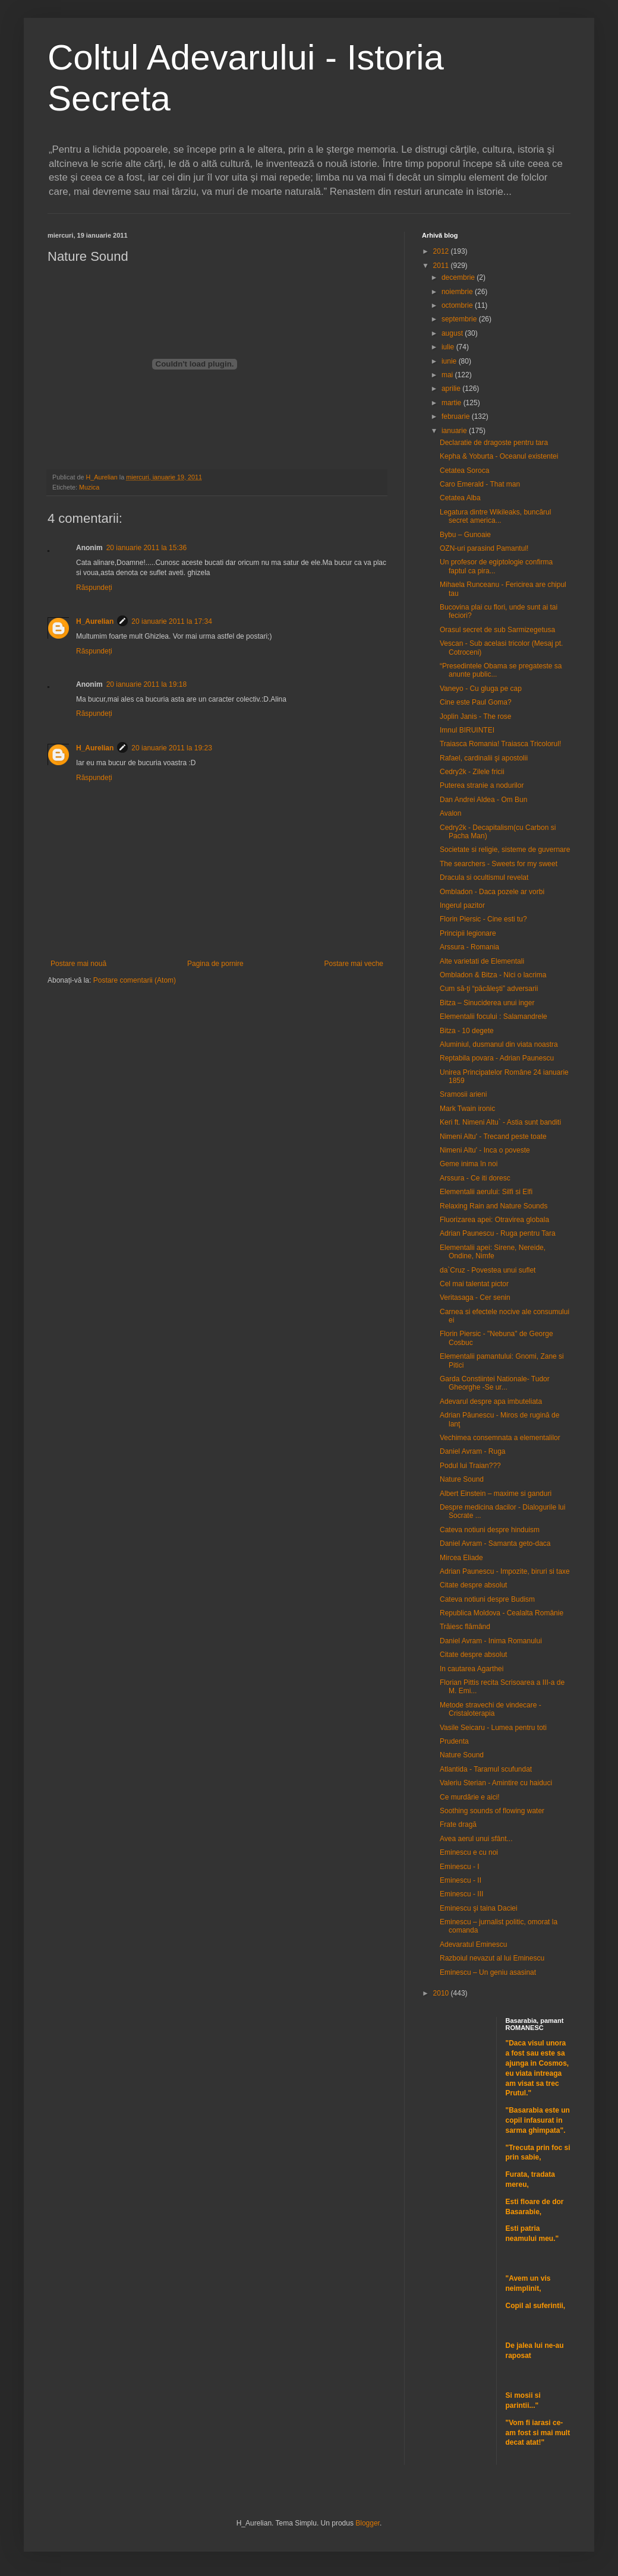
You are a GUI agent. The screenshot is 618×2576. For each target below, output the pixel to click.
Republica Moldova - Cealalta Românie (501, 1613)
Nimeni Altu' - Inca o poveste (485, 1150)
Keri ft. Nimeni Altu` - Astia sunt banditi (500, 1122)
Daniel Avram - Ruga (473, 1451)
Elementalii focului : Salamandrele (493, 1016)
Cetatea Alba (460, 498)
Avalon (450, 813)
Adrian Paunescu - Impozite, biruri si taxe (505, 1571)
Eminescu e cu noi (469, 1852)
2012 (442, 251)
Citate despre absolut (473, 1585)
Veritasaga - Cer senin (475, 1297)
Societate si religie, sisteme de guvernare (505, 849)
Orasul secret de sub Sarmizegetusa (497, 630)
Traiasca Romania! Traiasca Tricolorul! (500, 744)
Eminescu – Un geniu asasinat (488, 1972)
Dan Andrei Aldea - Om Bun (483, 799)
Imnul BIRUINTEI (467, 730)
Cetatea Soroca (464, 470)
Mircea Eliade (461, 1558)
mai (448, 375)
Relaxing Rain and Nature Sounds (493, 1206)
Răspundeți (94, 587)
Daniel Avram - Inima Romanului (491, 1641)
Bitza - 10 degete (467, 1031)
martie (453, 403)
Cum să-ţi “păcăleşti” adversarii (489, 988)
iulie (449, 347)
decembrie (459, 277)
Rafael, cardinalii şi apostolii (484, 758)
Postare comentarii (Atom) (134, 980)
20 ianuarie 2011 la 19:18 (146, 684)
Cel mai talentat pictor (474, 1284)
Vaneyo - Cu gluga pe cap (481, 688)
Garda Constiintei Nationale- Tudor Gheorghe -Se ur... (495, 1383)
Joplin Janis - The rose (476, 716)
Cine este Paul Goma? (476, 702)
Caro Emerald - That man (480, 484)
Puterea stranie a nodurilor (482, 785)
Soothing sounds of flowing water (492, 1811)
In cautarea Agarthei (471, 1669)
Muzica (89, 487)
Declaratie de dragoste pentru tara (494, 442)
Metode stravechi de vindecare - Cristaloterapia (490, 1709)
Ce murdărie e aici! (470, 1797)
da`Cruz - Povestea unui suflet (487, 1270)
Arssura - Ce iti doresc (475, 1178)
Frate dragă (458, 1824)
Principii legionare (468, 933)
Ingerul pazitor (462, 905)
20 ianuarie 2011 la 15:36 (146, 548)
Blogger (367, 2523)
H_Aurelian (94, 621)
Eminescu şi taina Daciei (479, 1908)
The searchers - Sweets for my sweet (498, 864)
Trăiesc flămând (465, 1626)
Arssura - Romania (469, 947)
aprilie (452, 388)
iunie (450, 361)
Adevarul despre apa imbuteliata (491, 1401)
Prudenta (454, 1741)
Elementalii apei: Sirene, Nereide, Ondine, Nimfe (493, 1251)
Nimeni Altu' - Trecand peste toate (493, 1136)
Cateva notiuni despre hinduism (490, 1530)
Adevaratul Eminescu (473, 1944)
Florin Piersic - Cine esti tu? (483, 919)
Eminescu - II (460, 1880)
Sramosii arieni (463, 1094)
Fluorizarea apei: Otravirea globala (494, 1220)
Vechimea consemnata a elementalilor (500, 1438)
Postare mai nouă (78, 963)
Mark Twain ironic (467, 1108)
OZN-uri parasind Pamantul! (484, 548)
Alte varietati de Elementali (482, 961)
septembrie (460, 319)
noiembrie (458, 292)
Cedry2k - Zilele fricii (472, 772)
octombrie (458, 305)
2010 (442, 1993)
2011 (442, 265)
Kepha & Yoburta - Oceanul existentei (499, 456)
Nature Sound (462, 1479)
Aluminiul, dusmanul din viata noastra (499, 1044)
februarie (457, 416)
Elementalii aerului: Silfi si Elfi (486, 1192)
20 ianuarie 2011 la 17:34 (171, 621)
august (453, 333)
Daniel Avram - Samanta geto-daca (495, 1543)
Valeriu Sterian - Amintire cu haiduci (496, 1783)
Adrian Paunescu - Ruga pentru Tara (498, 1233)
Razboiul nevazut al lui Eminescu (492, 1958)
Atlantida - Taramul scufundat (486, 1769)
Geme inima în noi (468, 1164)
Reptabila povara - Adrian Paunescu (497, 1058)
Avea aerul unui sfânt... (476, 1839)
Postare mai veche (353, 963)
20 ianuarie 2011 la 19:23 (171, 748)
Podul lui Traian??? (470, 1465)
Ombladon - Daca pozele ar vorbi (492, 892)
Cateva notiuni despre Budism (487, 1599)
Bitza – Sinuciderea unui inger (487, 1003)
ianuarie (455, 431)
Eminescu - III (461, 1894)
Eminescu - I (460, 1866)
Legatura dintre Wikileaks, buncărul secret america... (495, 516)
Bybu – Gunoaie (465, 535)
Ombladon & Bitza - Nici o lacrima (493, 975)
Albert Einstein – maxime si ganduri (495, 1493)
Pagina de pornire (215, 963)
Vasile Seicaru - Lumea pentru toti (493, 1727)
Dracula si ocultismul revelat (484, 877)
